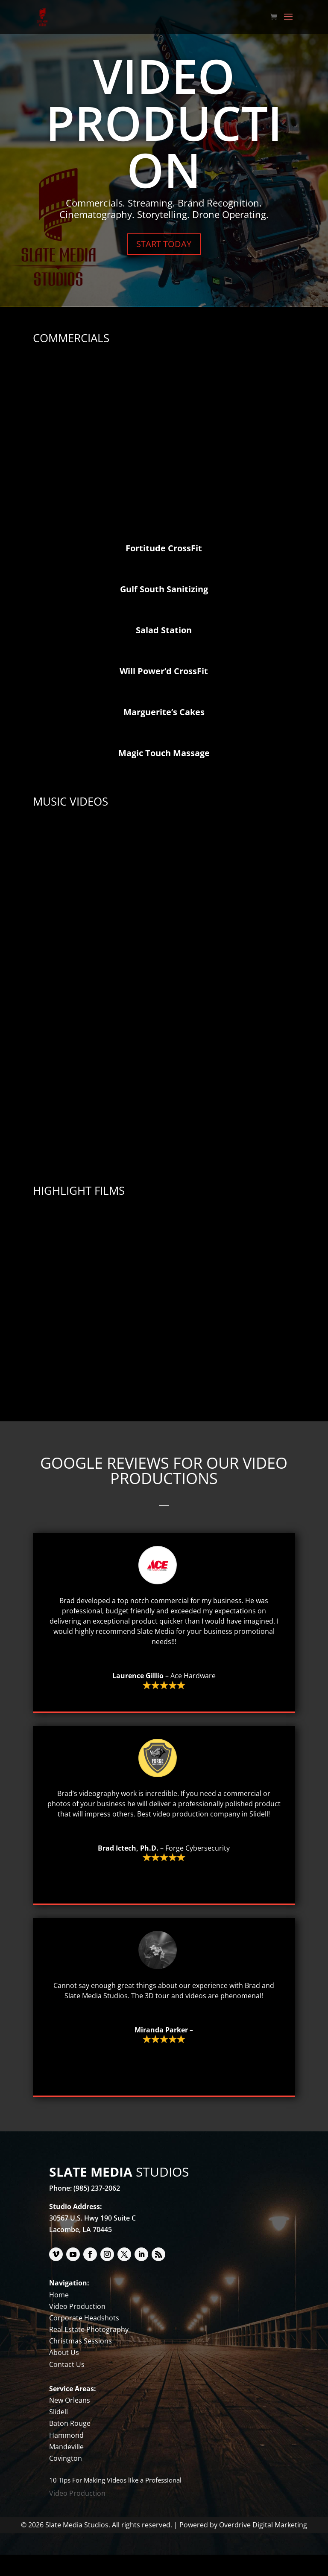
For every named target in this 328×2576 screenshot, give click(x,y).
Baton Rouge (70, 2444)
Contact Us (67, 2385)
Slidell (58, 2433)
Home (59, 2316)
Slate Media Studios (96, 2017)
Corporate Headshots (84, 2339)
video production (180, 1835)
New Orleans (69, 2421)
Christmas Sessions (80, 2362)
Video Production (77, 2327)
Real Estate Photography (89, 2350)
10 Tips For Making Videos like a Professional (115, 2501)
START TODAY (163, 244)
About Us (64, 2373)
